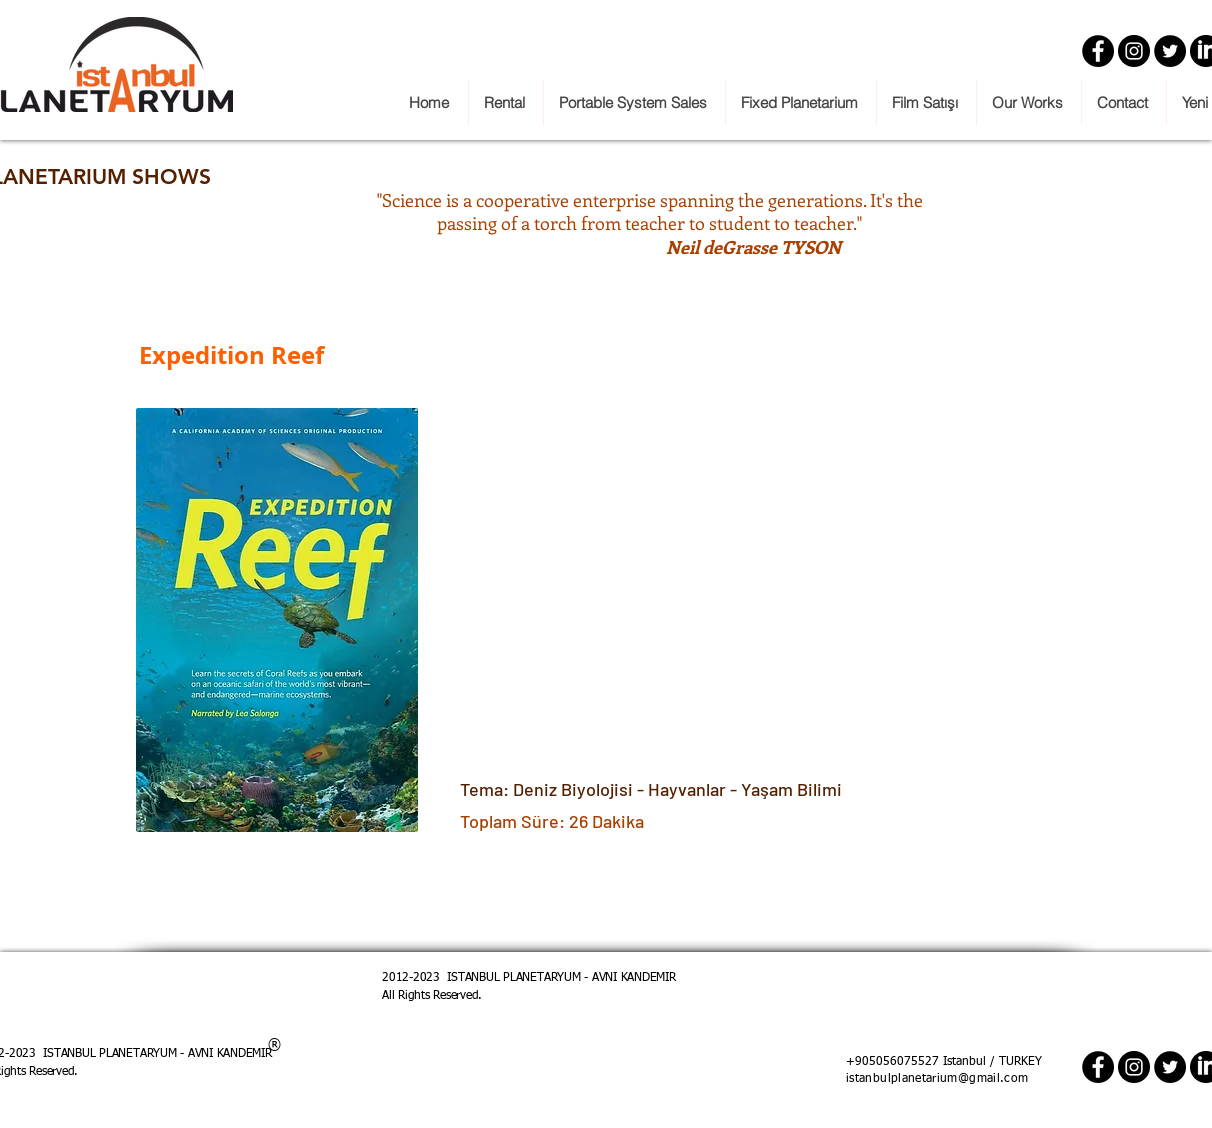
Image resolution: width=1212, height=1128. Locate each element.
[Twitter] (1170, 51)
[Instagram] (1134, 51)
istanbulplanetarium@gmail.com (937, 1079)
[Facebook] (1098, 51)
